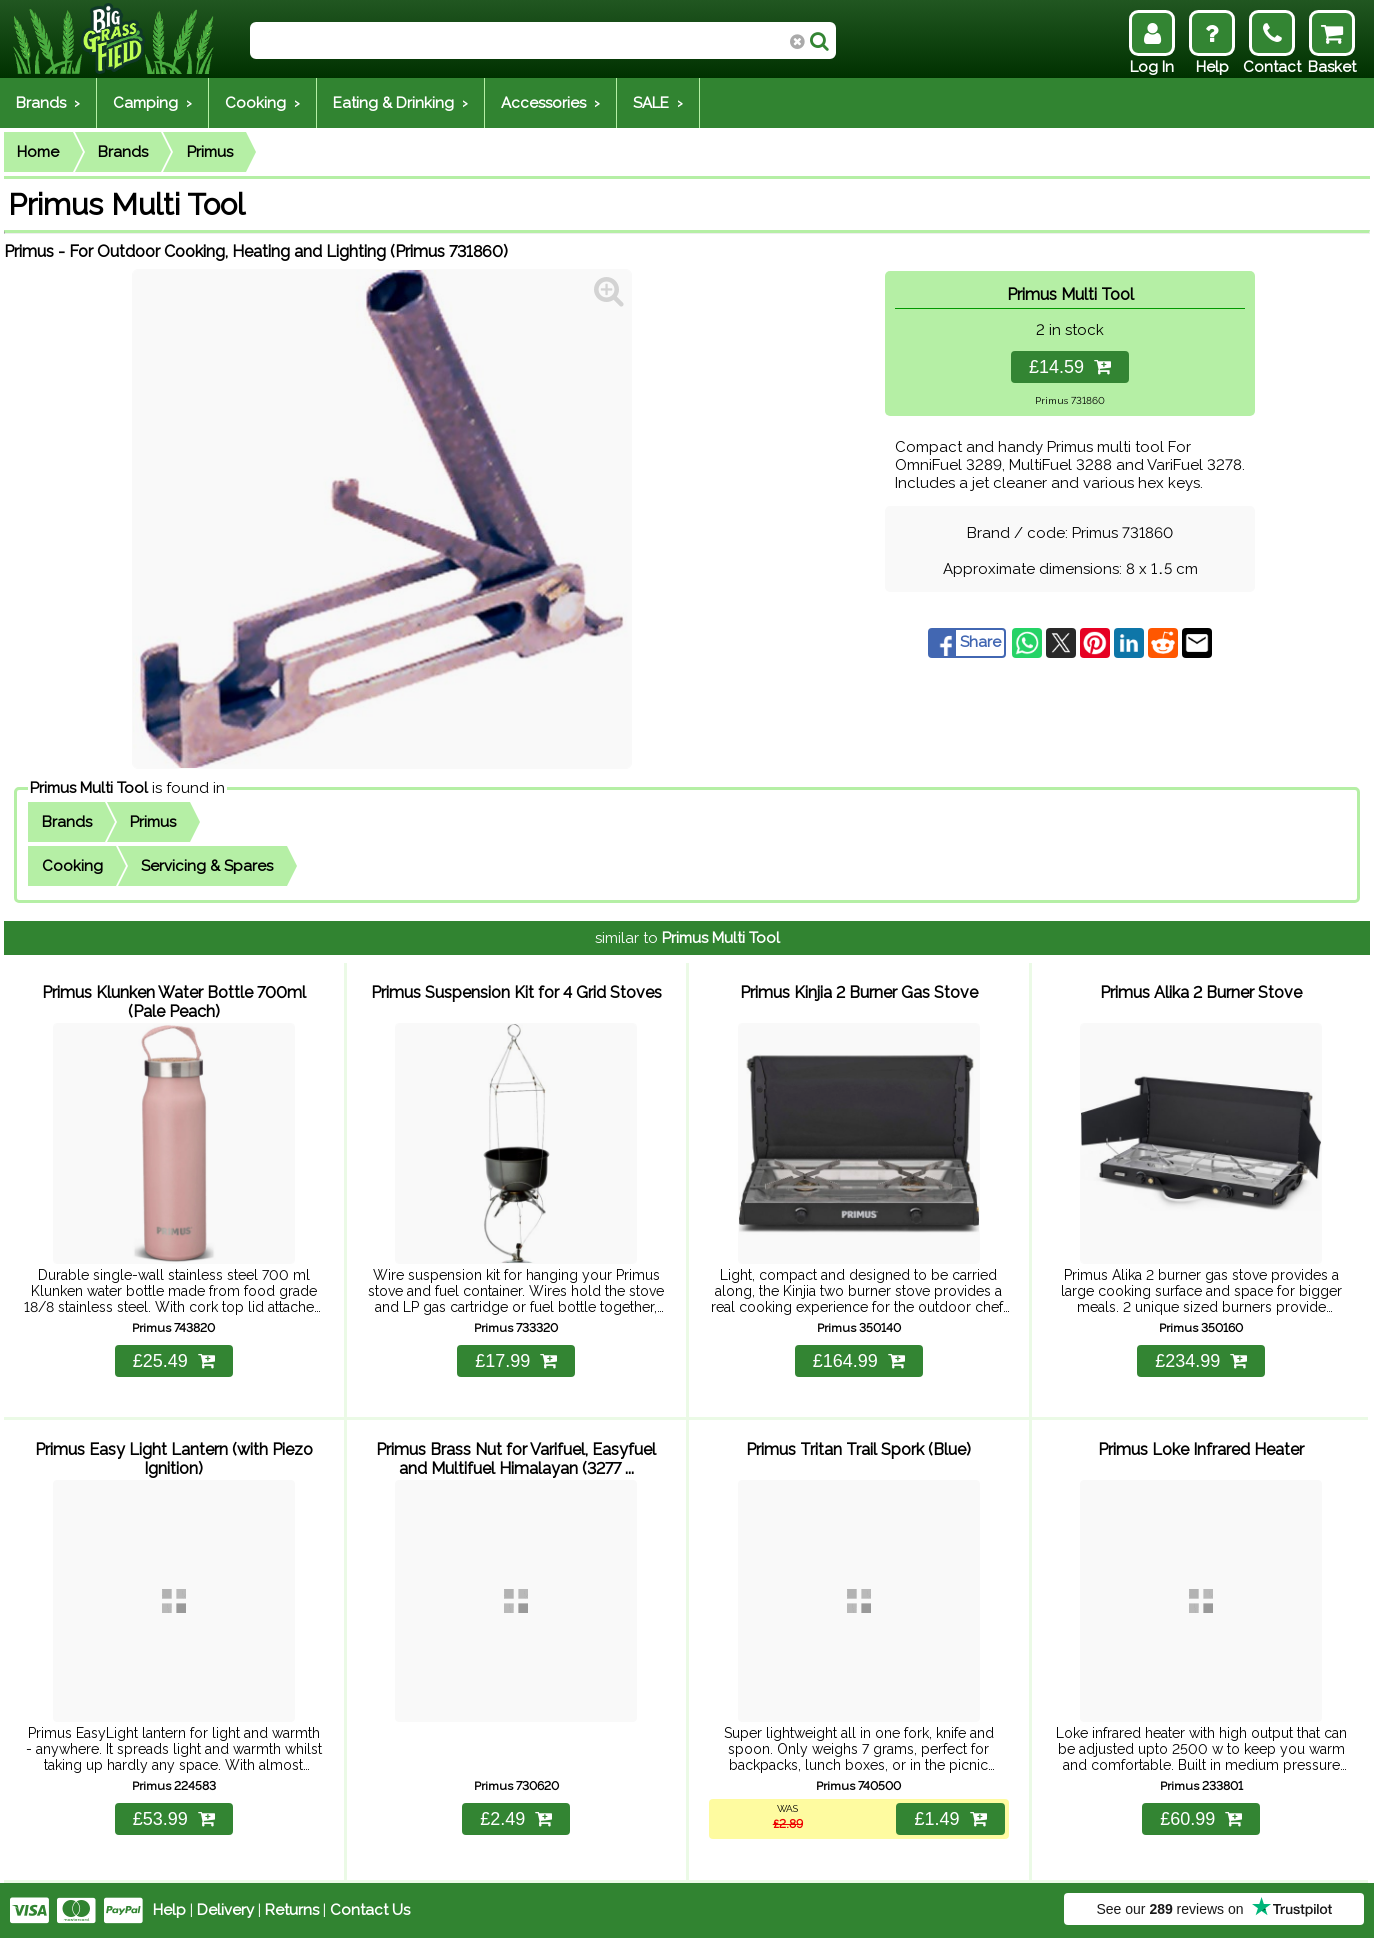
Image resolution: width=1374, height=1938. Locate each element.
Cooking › (262, 103)
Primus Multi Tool (89, 788)
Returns (292, 1910)
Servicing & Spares (207, 866)
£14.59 (1070, 367)
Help (169, 1910)
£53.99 (174, 1819)
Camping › (152, 103)
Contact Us (370, 1910)
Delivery (225, 1910)
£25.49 (174, 1361)
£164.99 (859, 1361)
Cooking (72, 866)
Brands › (48, 103)
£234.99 (1201, 1361)
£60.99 (1201, 1819)
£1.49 (950, 1819)
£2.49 (516, 1819)
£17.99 (516, 1361)
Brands (123, 152)
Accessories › (550, 103)
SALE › (658, 103)
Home (38, 152)
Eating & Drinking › (400, 103)
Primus (210, 152)
